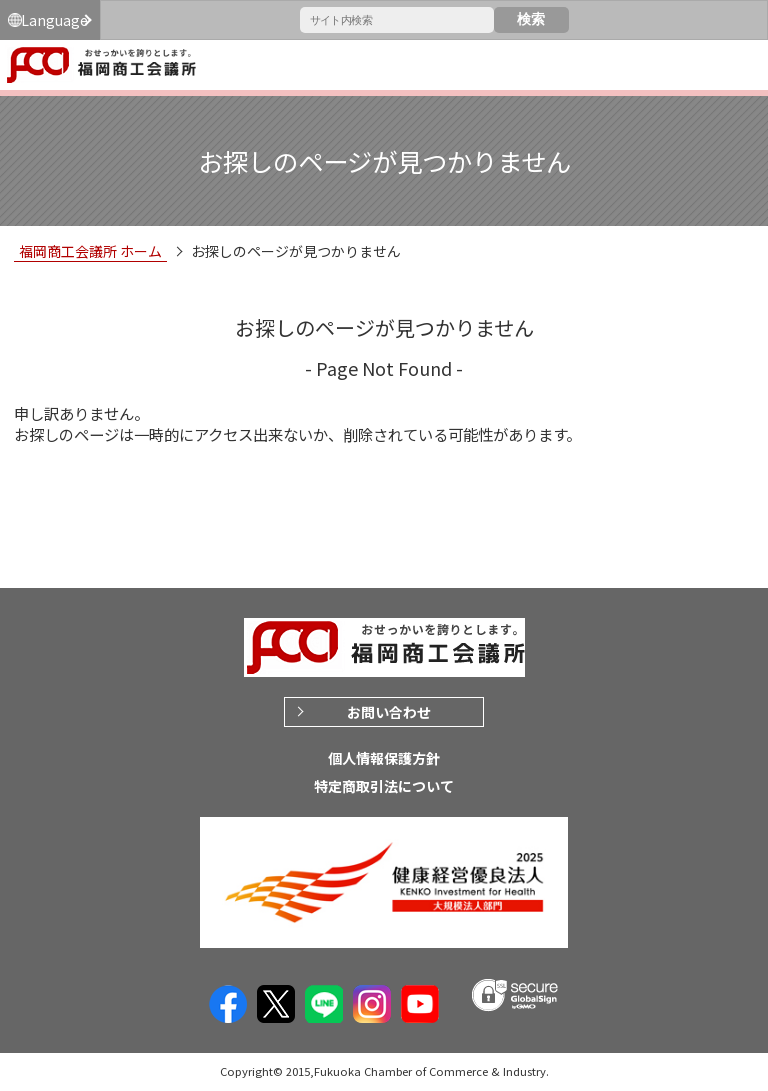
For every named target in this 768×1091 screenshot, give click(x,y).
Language (54, 20)
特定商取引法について (384, 786)
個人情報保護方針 (384, 758)
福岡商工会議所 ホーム (90, 251)
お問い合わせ (389, 712)
